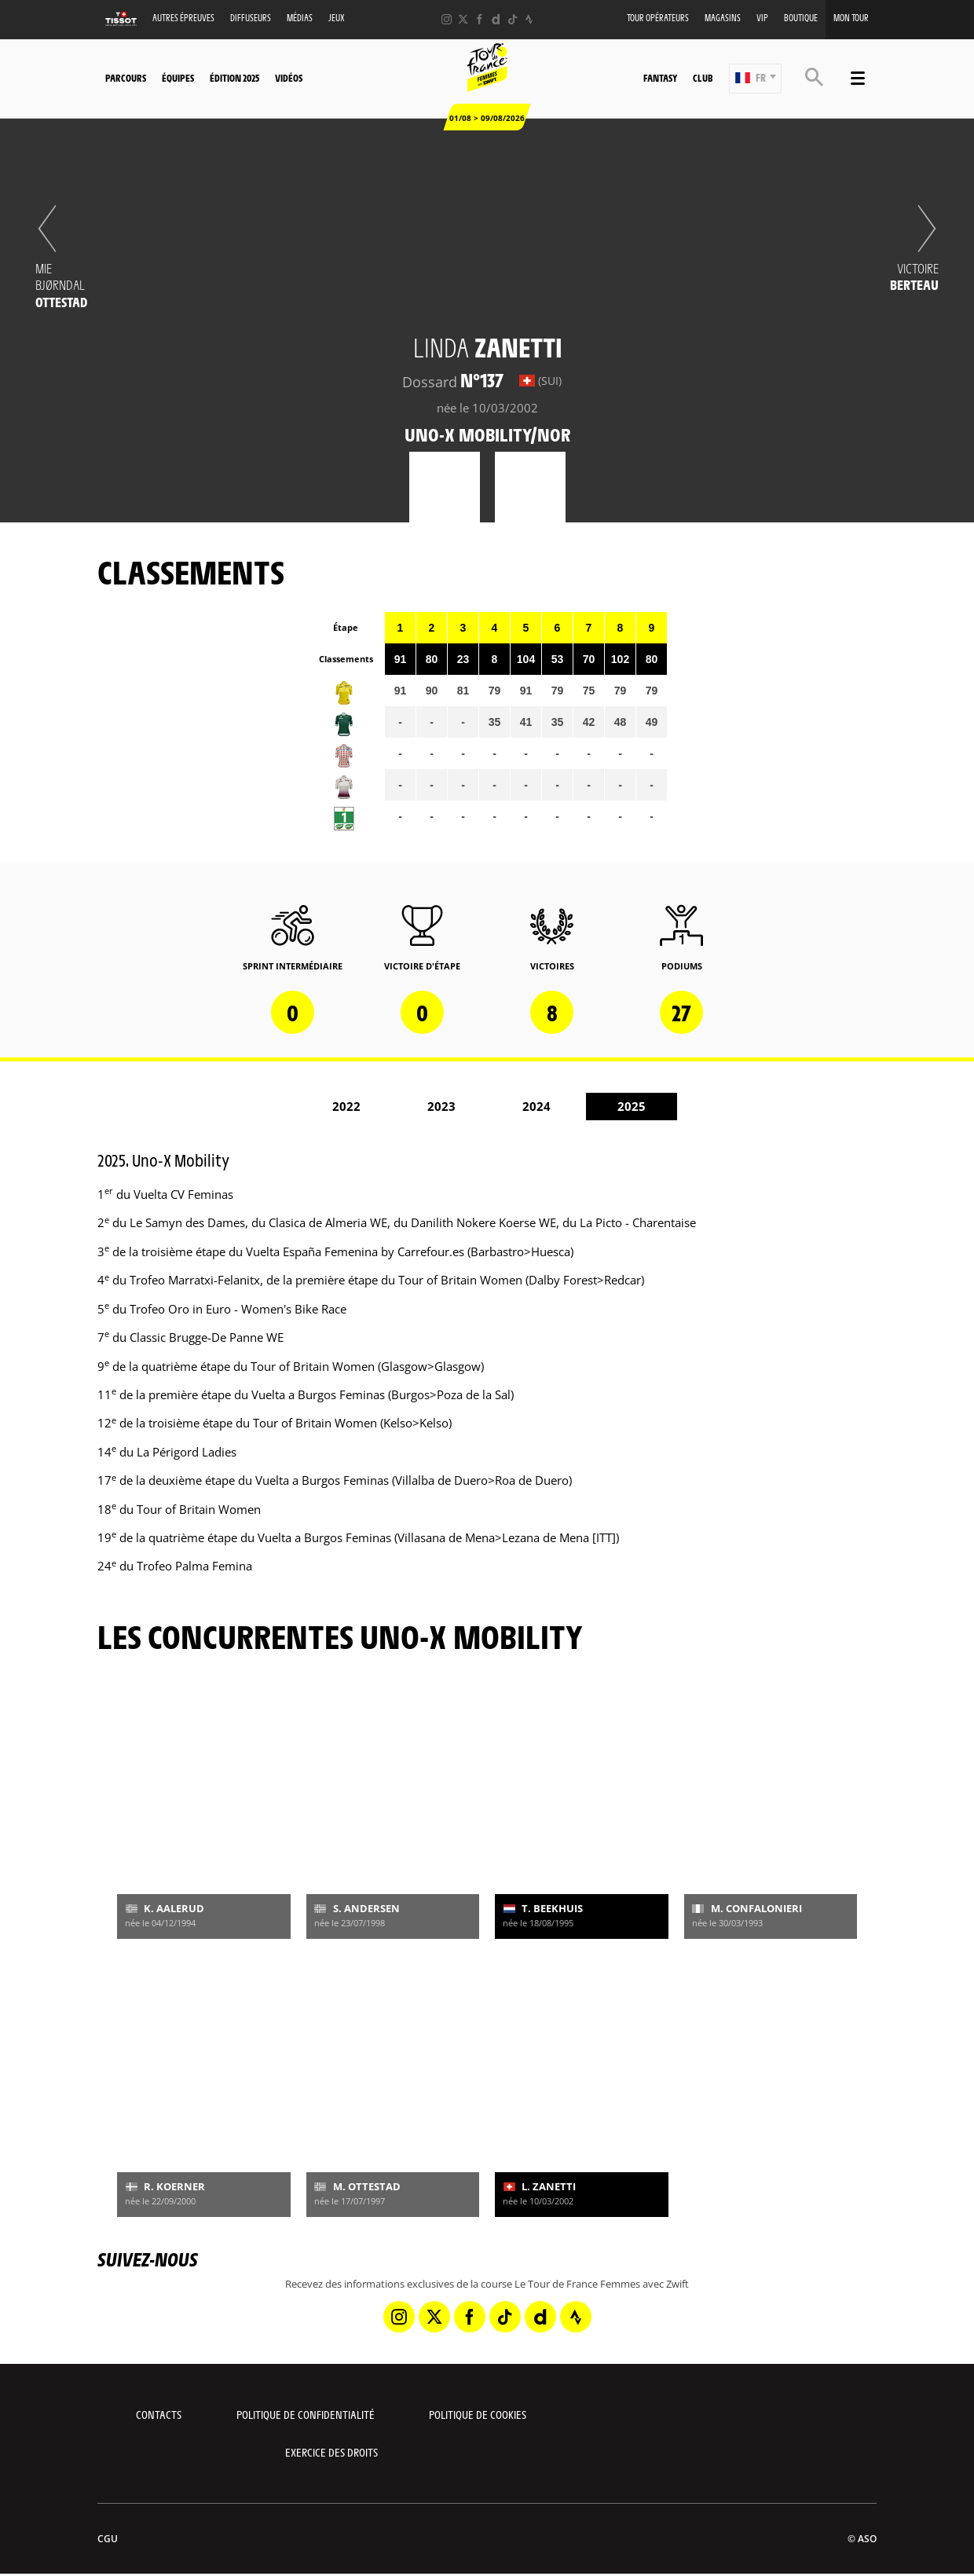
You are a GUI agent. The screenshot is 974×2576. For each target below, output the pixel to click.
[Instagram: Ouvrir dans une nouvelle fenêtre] (446, 19)
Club (702, 77)
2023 (441, 1106)
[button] (755, 78)
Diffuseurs (250, 18)
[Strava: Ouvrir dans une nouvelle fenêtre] (529, 19)
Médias (300, 18)
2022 (346, 1106)
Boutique (801, 18)
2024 (536, 1106)
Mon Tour (851, 18)
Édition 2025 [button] (234, 77)
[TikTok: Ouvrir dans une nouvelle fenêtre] (512, 19)
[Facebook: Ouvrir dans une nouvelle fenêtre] (479, 19)
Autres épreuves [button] (183, 18)
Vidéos (288, 77)
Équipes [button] (178, 77)
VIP (762, 18)
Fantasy (660, 77)
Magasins (723, 18)
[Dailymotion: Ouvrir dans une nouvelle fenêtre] (496, 19)
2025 (631, 1106)
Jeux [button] (336, 18)
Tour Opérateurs (658, 18)
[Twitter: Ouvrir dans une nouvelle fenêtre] (463, 19)
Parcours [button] (125, 77)
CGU (107, 2538)
